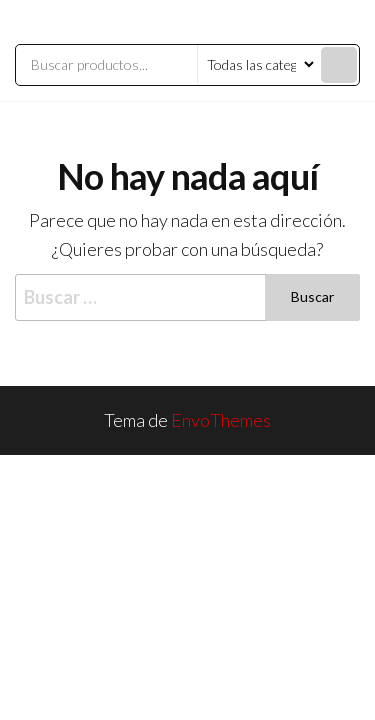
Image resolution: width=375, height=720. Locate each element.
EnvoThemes (221, 420)
